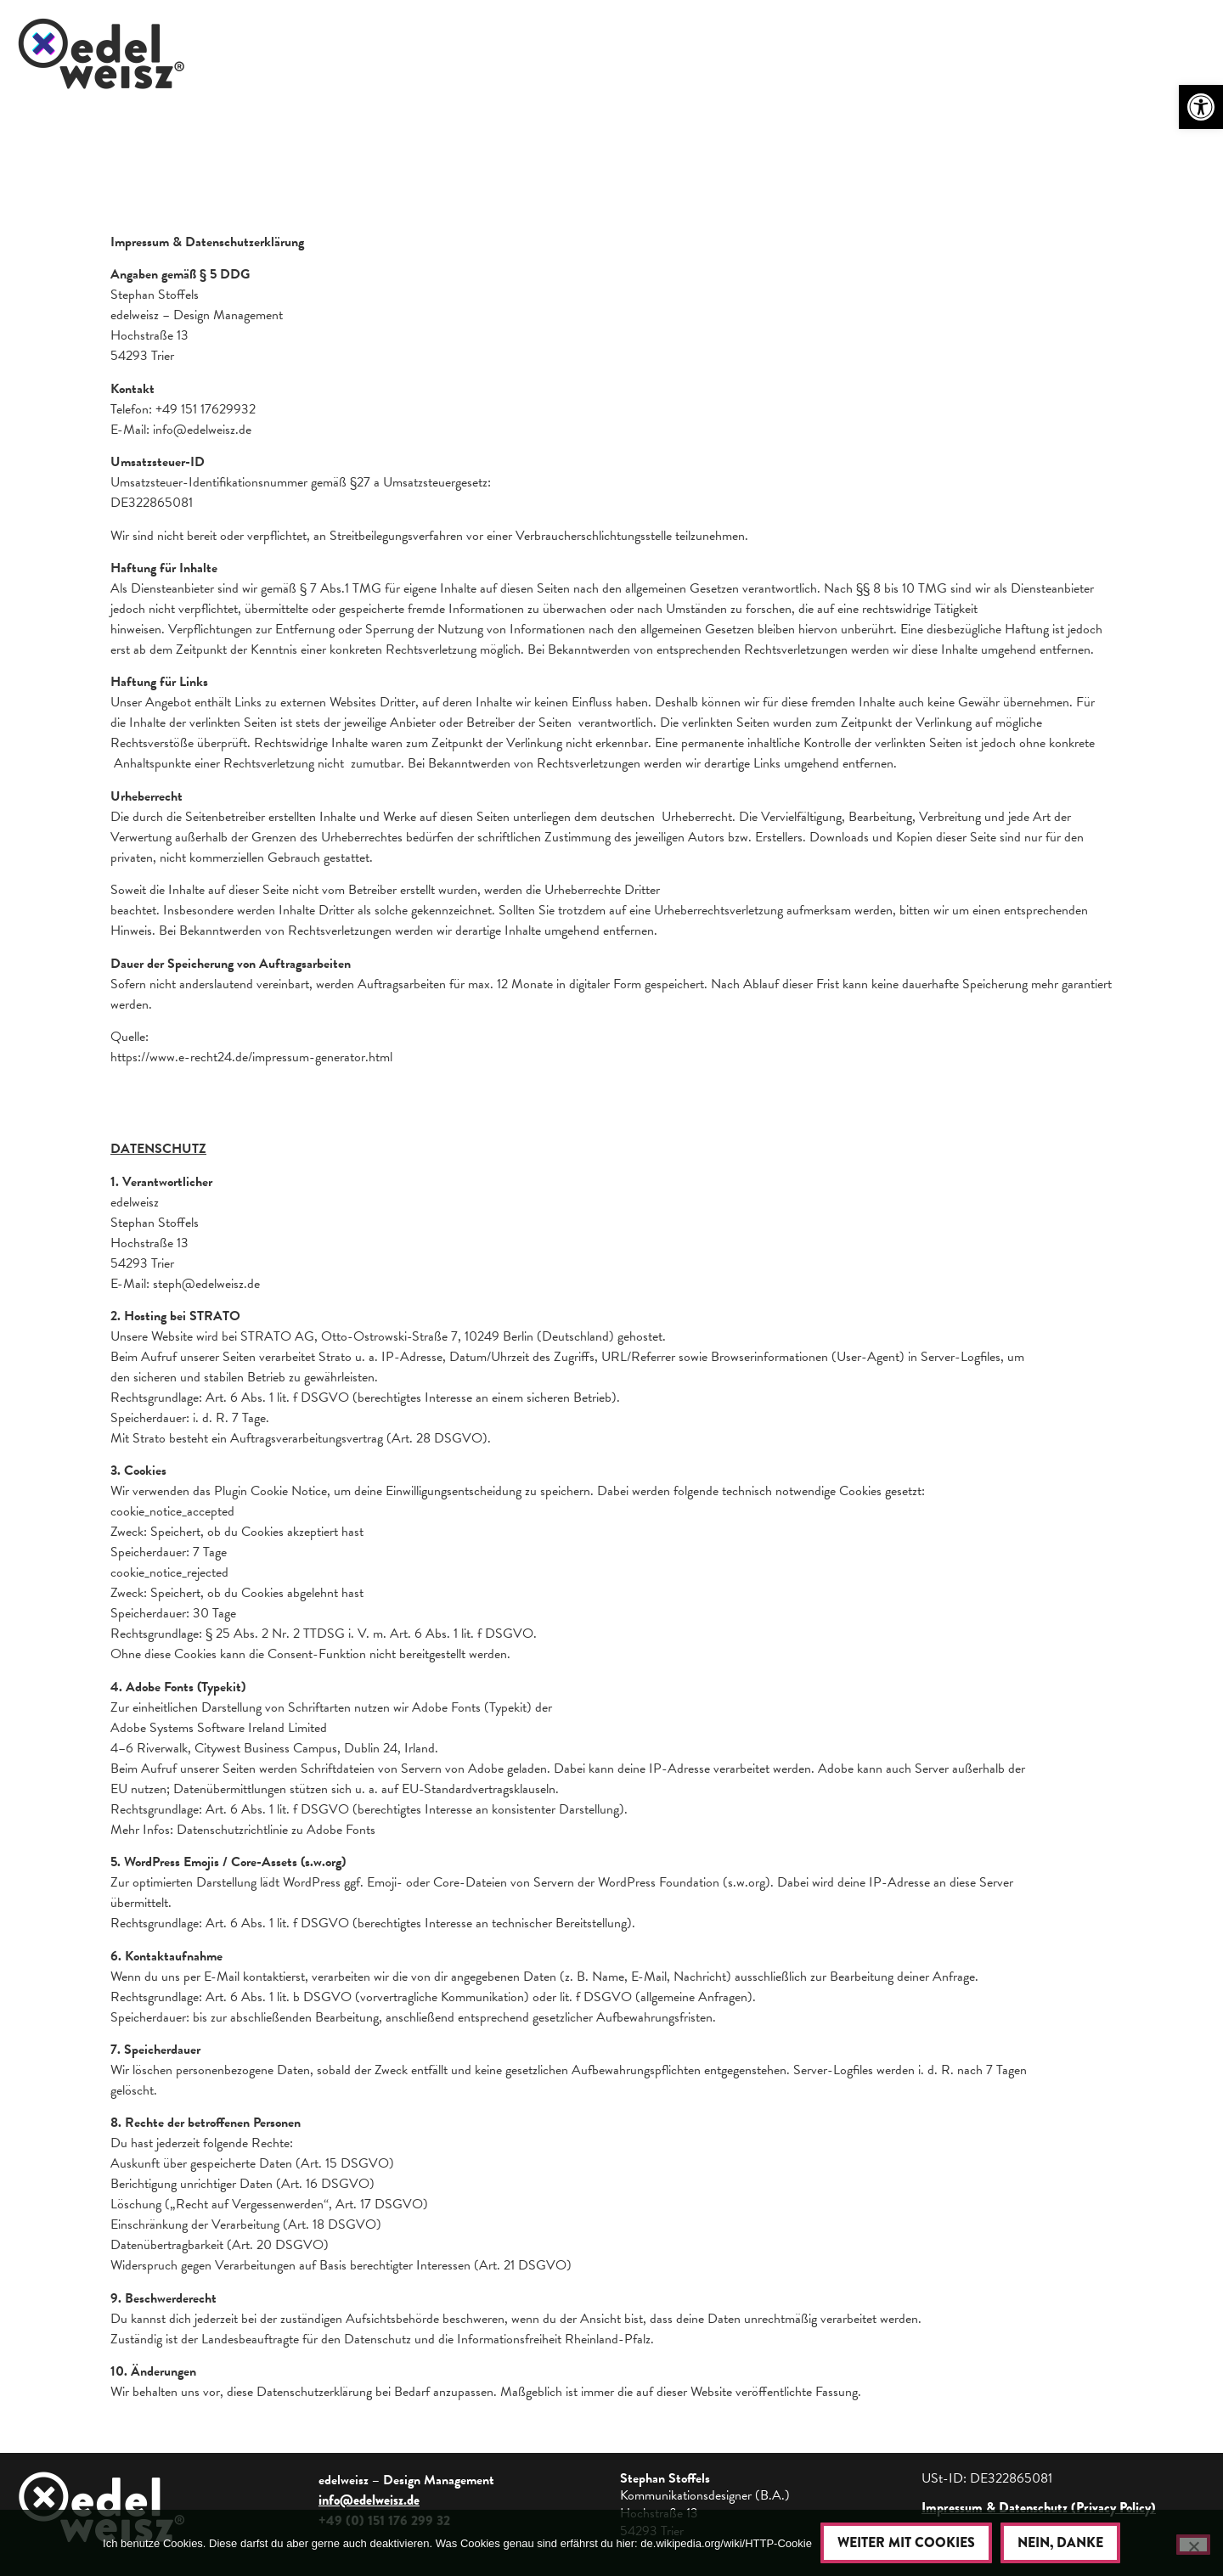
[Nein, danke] (1193, 2544)
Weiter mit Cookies (906, 2542)
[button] (1201, 107)
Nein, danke (1060, 2542)
